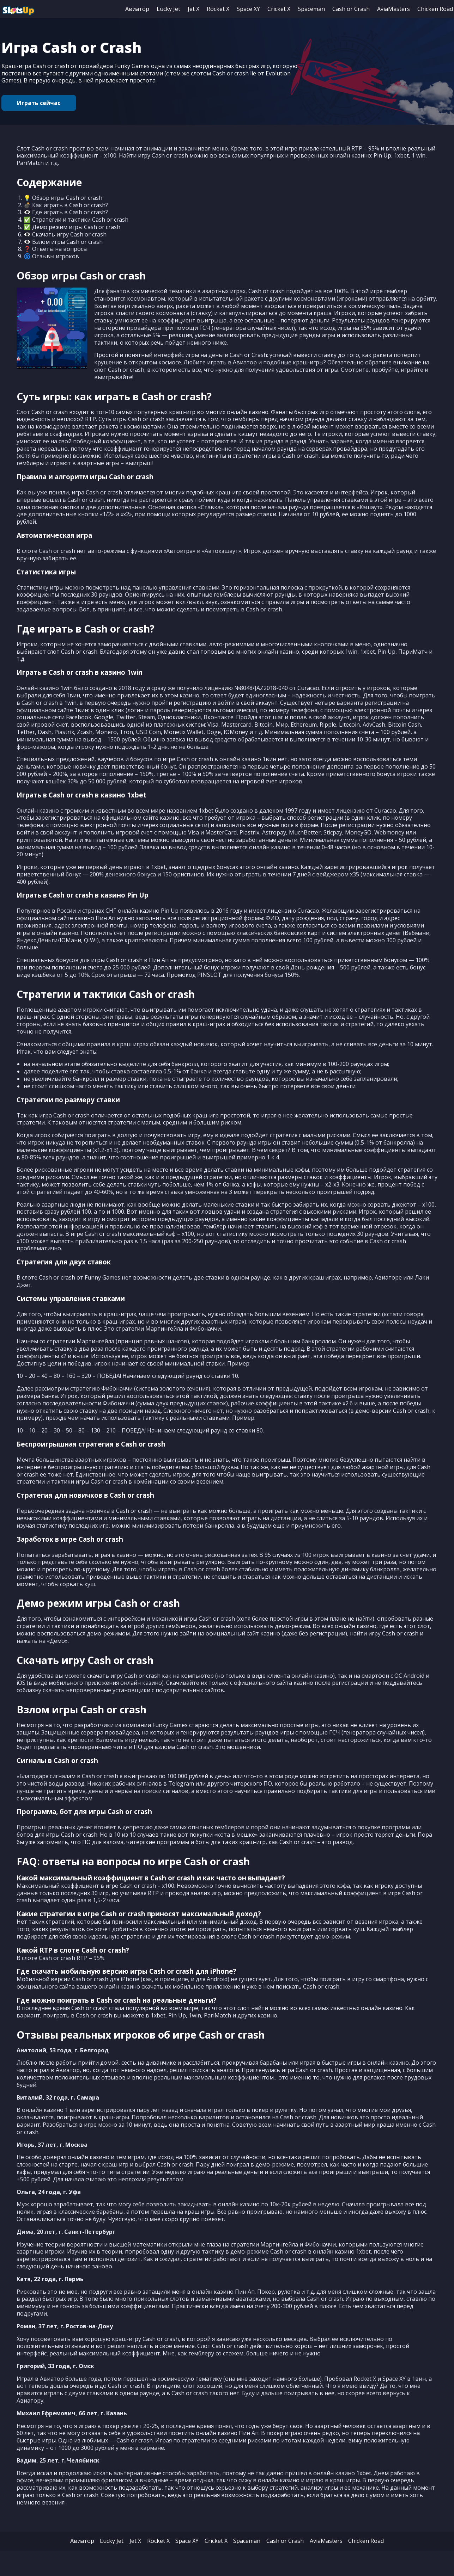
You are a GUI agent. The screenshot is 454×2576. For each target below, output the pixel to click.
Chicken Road (435, 9)
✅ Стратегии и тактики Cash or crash (76, 222)
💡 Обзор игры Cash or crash (63, 200)
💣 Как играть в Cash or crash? (66, 207)
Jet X (193, 9)
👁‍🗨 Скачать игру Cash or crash (65, 237)
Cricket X (278, 9)
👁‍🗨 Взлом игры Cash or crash (63, 244)
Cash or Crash (351, 9)
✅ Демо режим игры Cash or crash (72, 229)
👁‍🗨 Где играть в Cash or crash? (66, 214)
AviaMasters (393, 9)
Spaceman (311, 9)
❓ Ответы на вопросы (55, 251)
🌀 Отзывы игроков (51, 259)
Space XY (248, 9)
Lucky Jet (168, 9)
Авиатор (137, 9)
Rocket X (218, 9)
